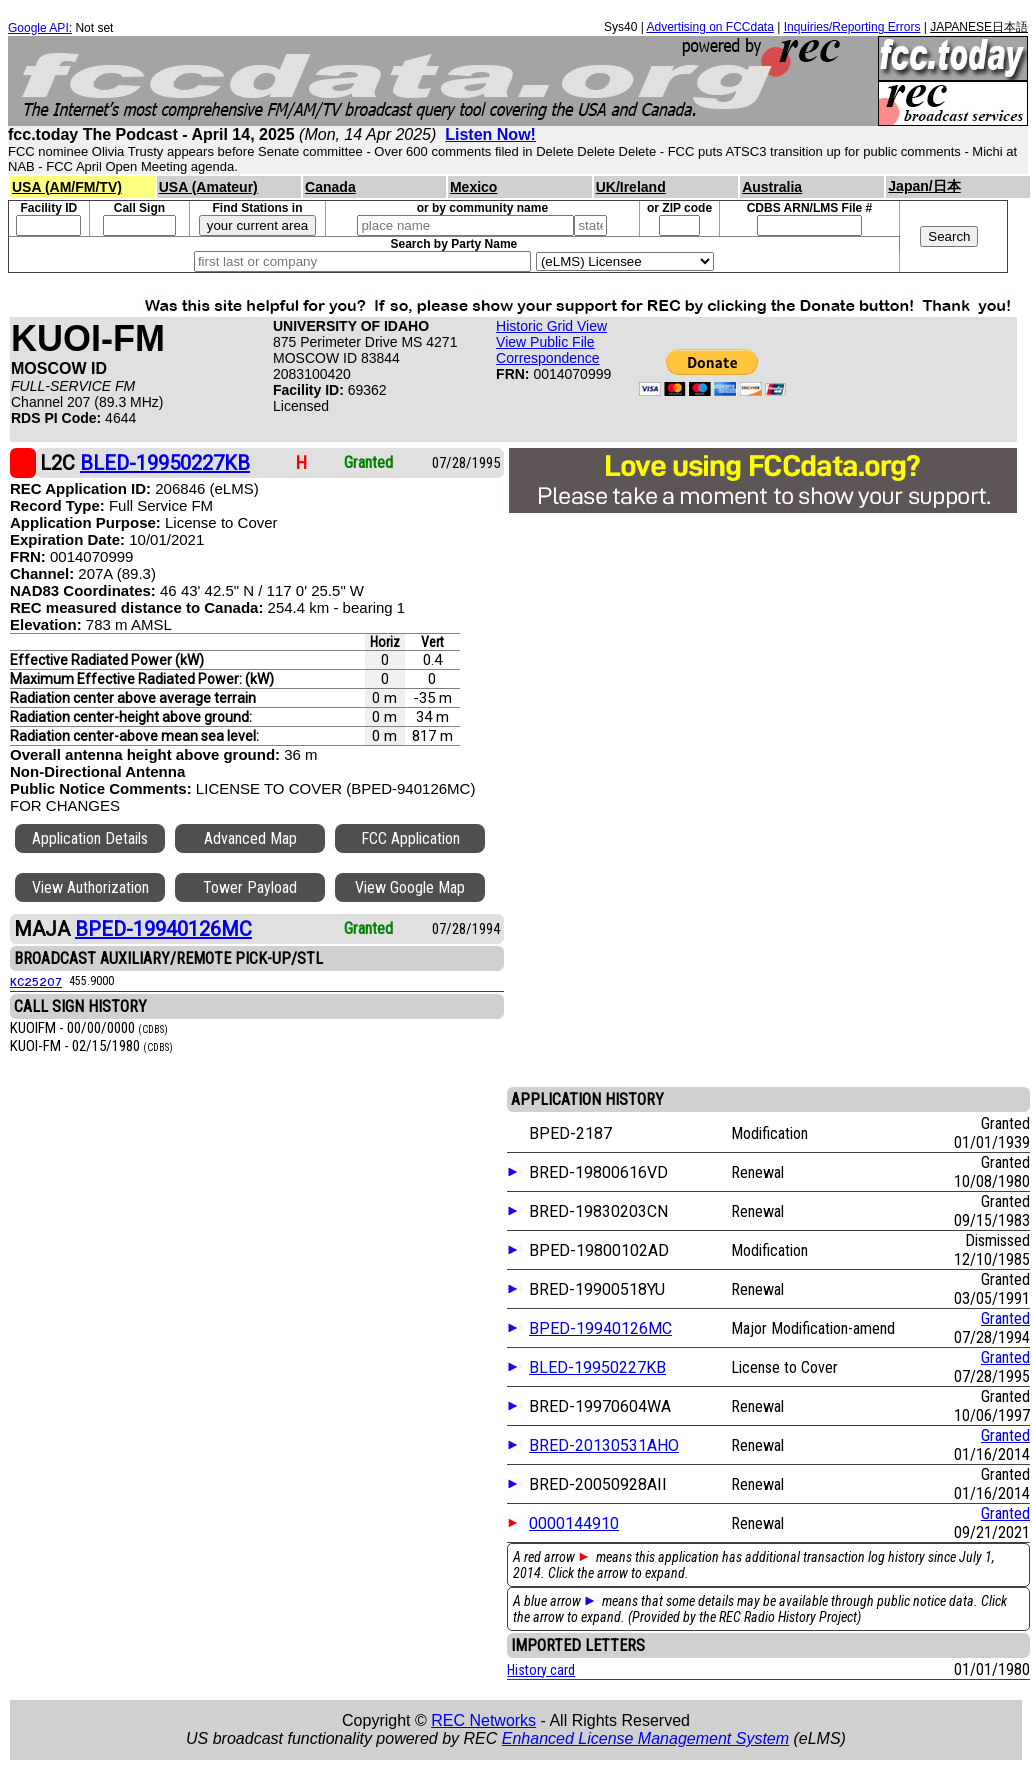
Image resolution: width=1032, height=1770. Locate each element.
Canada (330, 187)
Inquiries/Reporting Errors (852, 27)
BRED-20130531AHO (604, 1445)
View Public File (545, 342)
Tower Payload (250, 887)
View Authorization (90, 887)
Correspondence (548, 358)
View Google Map (410, 887)
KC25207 (36, 981)
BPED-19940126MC (600, 1328)
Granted (1005, 1318)
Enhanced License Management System (645, 1738)
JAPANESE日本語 (979, 27)
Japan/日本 (924, 186)
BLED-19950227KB (597, 1367)
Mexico (473, 187)
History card (541, 1670)
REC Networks (483, 1720)
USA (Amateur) (208, 187)
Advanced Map (250, 838)
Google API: (40, 28)
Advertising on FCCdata (709, 27)
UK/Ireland (631, 187)
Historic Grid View (551, 326)
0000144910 (574, 1523)
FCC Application (410, 838)
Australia (772, 187)
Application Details (90, 838)
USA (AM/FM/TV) (67, 187)
